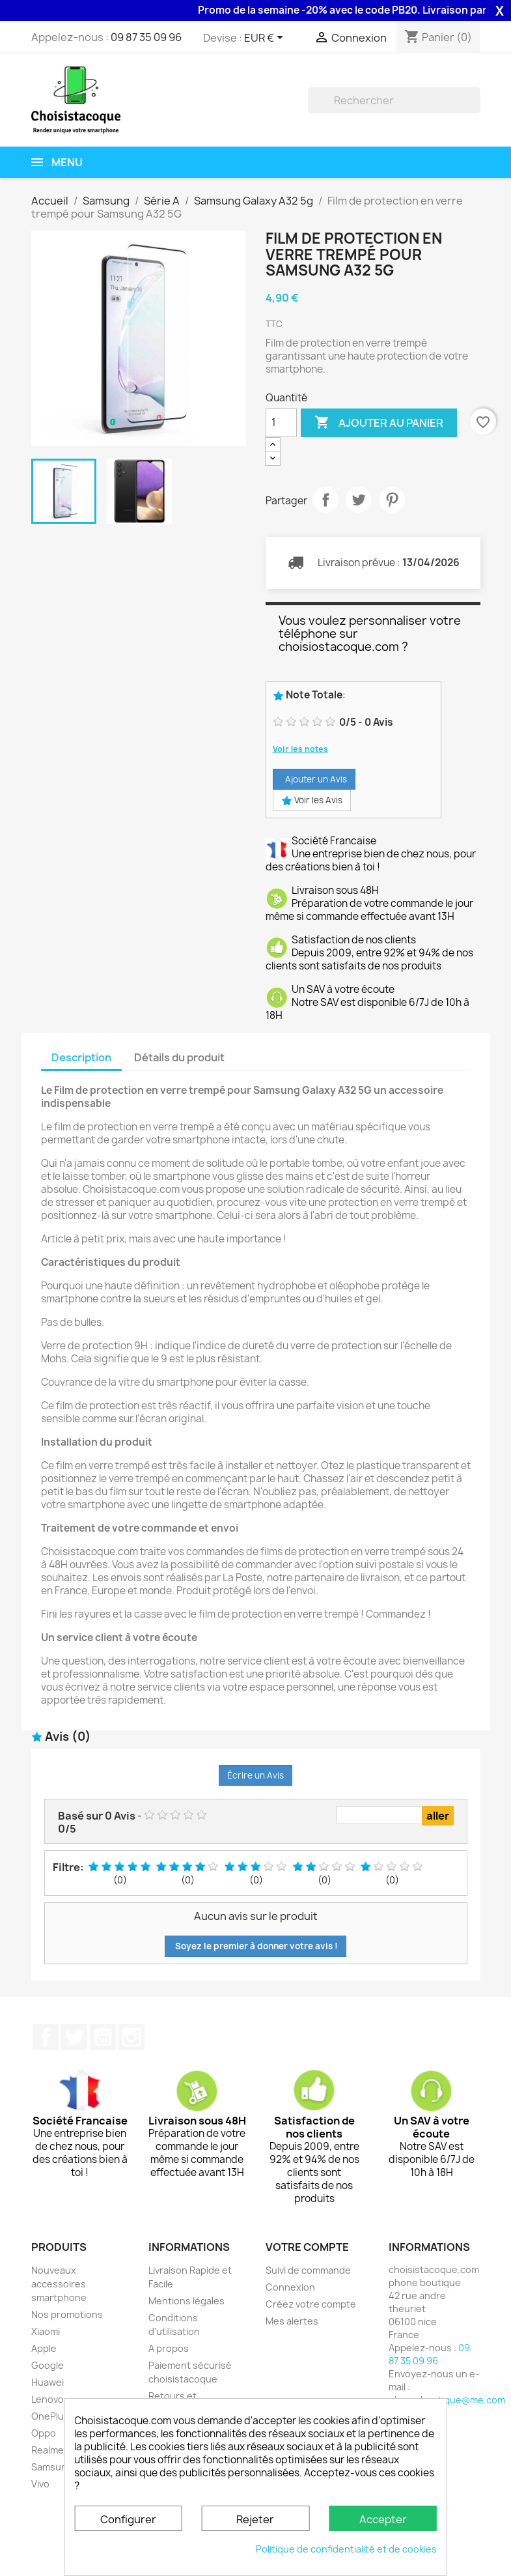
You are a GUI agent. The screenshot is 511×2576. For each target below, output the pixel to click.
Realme (47, 2450)
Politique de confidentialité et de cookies (346, 2549)
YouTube (103, 2037)
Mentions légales (186, 2301)
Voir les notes (300, 748)
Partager (325, 500)
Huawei (47, 2382)
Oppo (43, 2433)
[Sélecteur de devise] (266, 38)
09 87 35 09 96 (146, 37)
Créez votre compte (311, 2304)
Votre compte (307, 2247)
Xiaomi (45, 2331)
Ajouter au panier (378, 422)
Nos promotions (67, 2314)
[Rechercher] (394, 100)
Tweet (359, 500)
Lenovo (47, 2399)
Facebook (46, 2037)
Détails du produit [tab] (179, 1057)
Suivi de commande (308, 2270)
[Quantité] (281, 422)
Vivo (40, 2484)
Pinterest (392, 500)
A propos (168, 2348)
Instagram (131, 2037)
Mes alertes (292, 2321)
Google (47, 2365)
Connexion (290, 2287)
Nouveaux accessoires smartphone (59, 2284)
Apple (44, 2348)
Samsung (52, 2467)
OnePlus (50, 2416)
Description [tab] (81, 1057)
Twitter (74, 2037)
